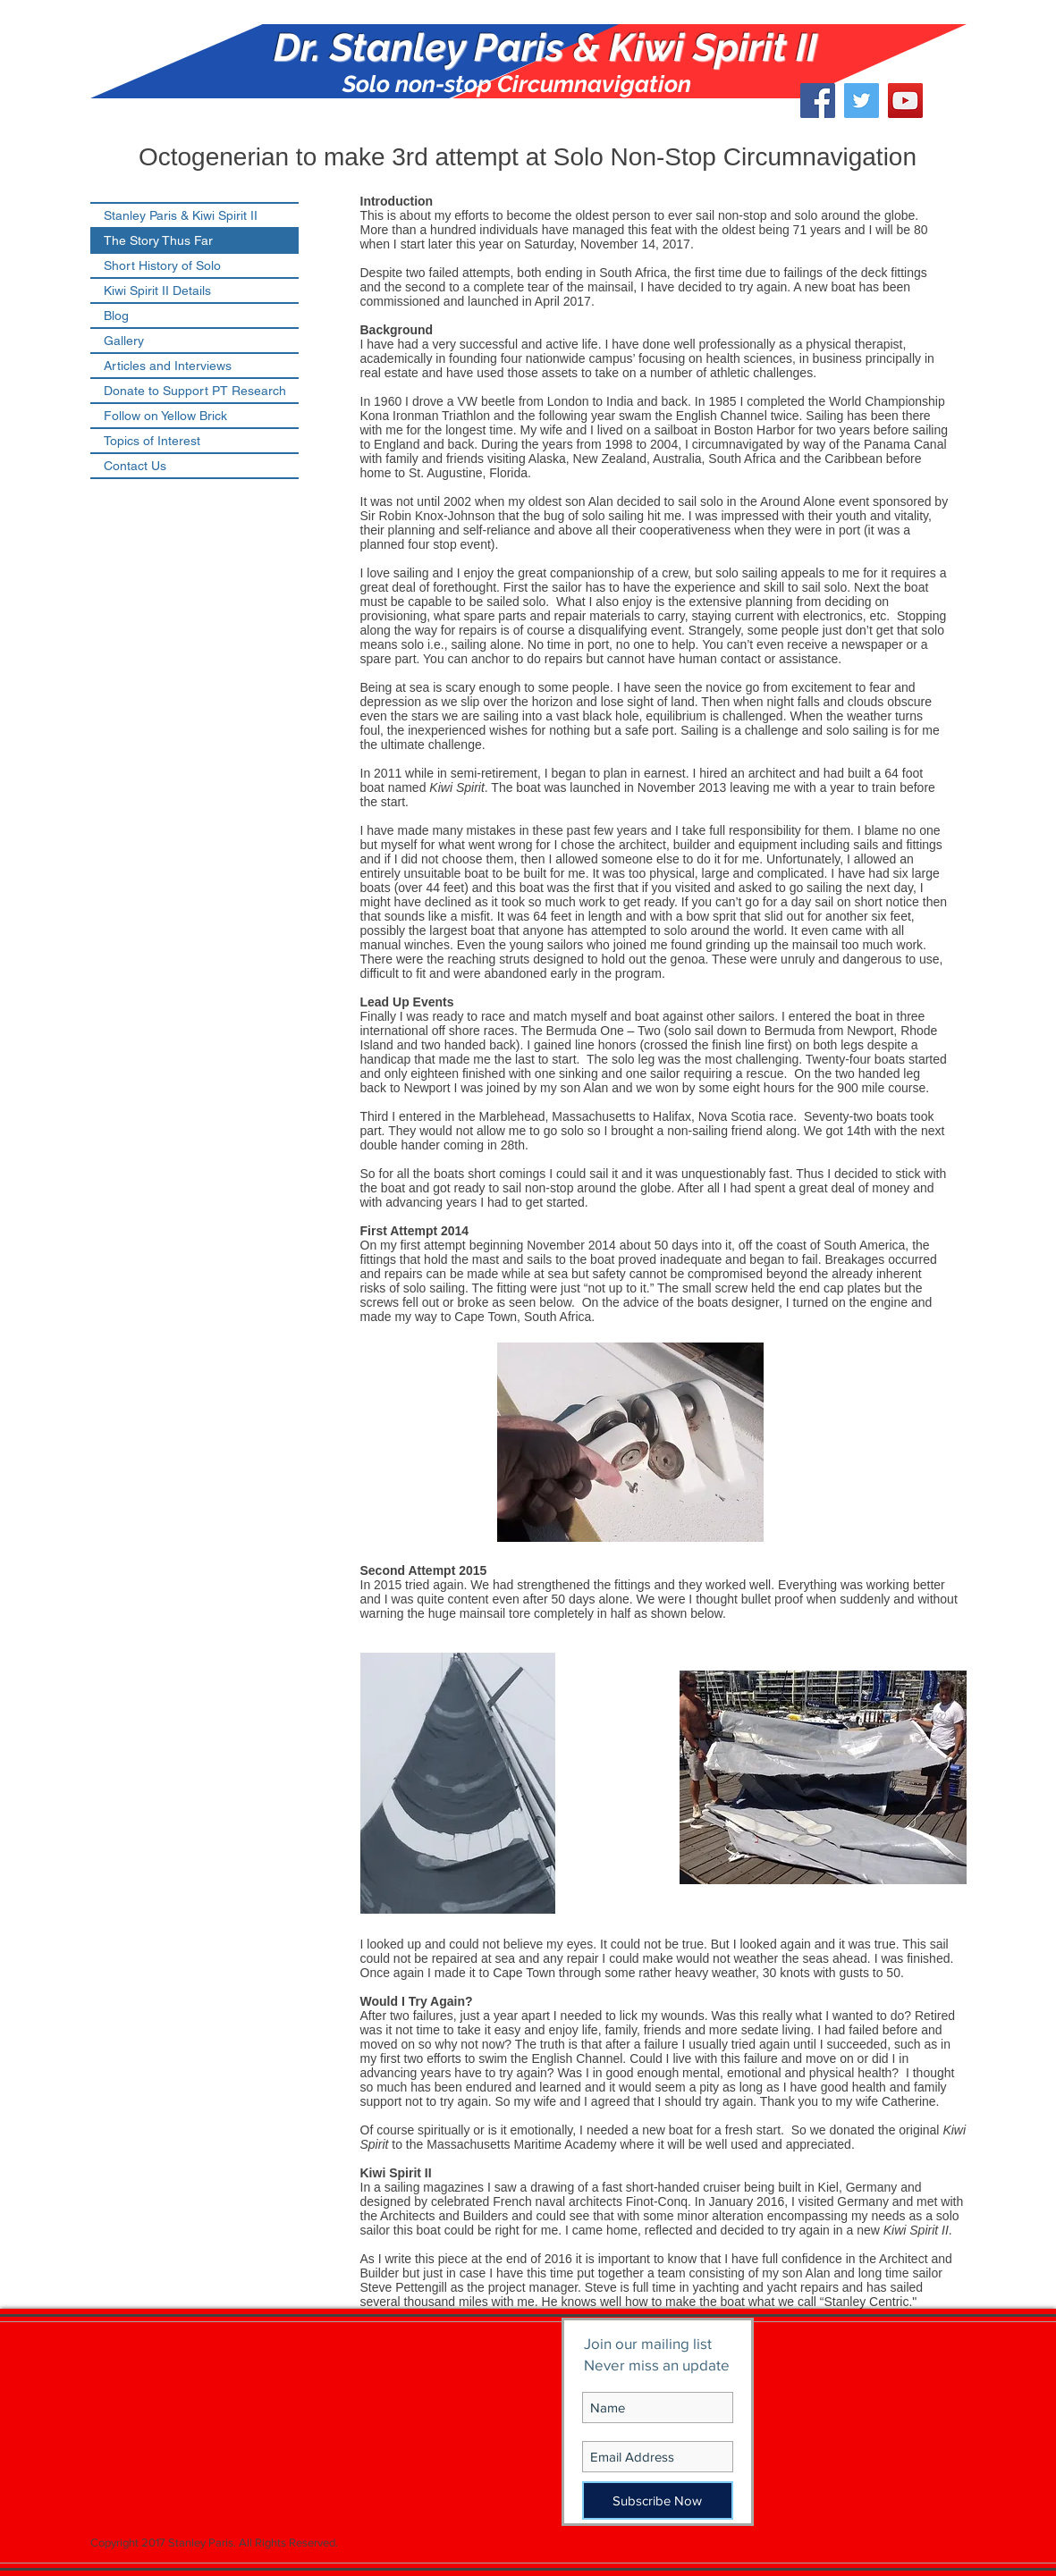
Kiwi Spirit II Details (157, 290)
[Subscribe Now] (657, 2500)
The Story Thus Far (158, 240)
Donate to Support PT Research (195, 390)
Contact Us (135, 466)
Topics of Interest (152, 441)
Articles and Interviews (168, 365)
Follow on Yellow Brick (165, 415)
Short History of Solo (162, 265)
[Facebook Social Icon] (817, 100)
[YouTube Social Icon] (905, 100)
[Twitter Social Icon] (861, 100)
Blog (116, 315)
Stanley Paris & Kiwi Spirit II (181, 215)
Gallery (124, 340)
